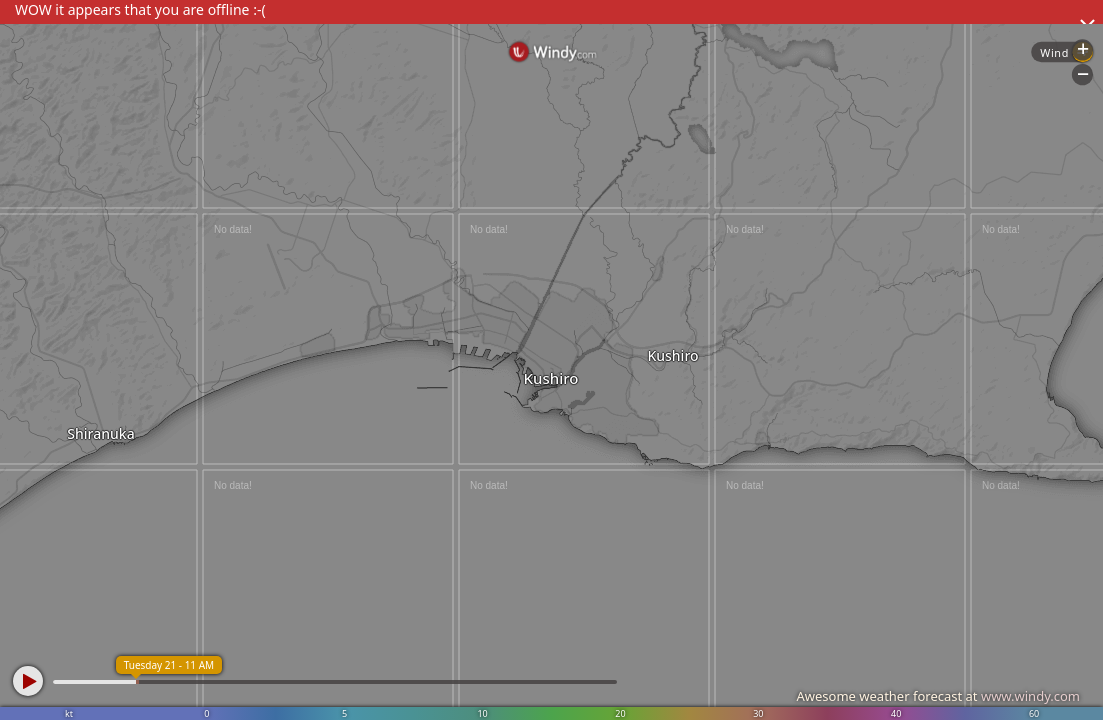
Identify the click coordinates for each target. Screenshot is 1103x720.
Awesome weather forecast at (938, 696)
